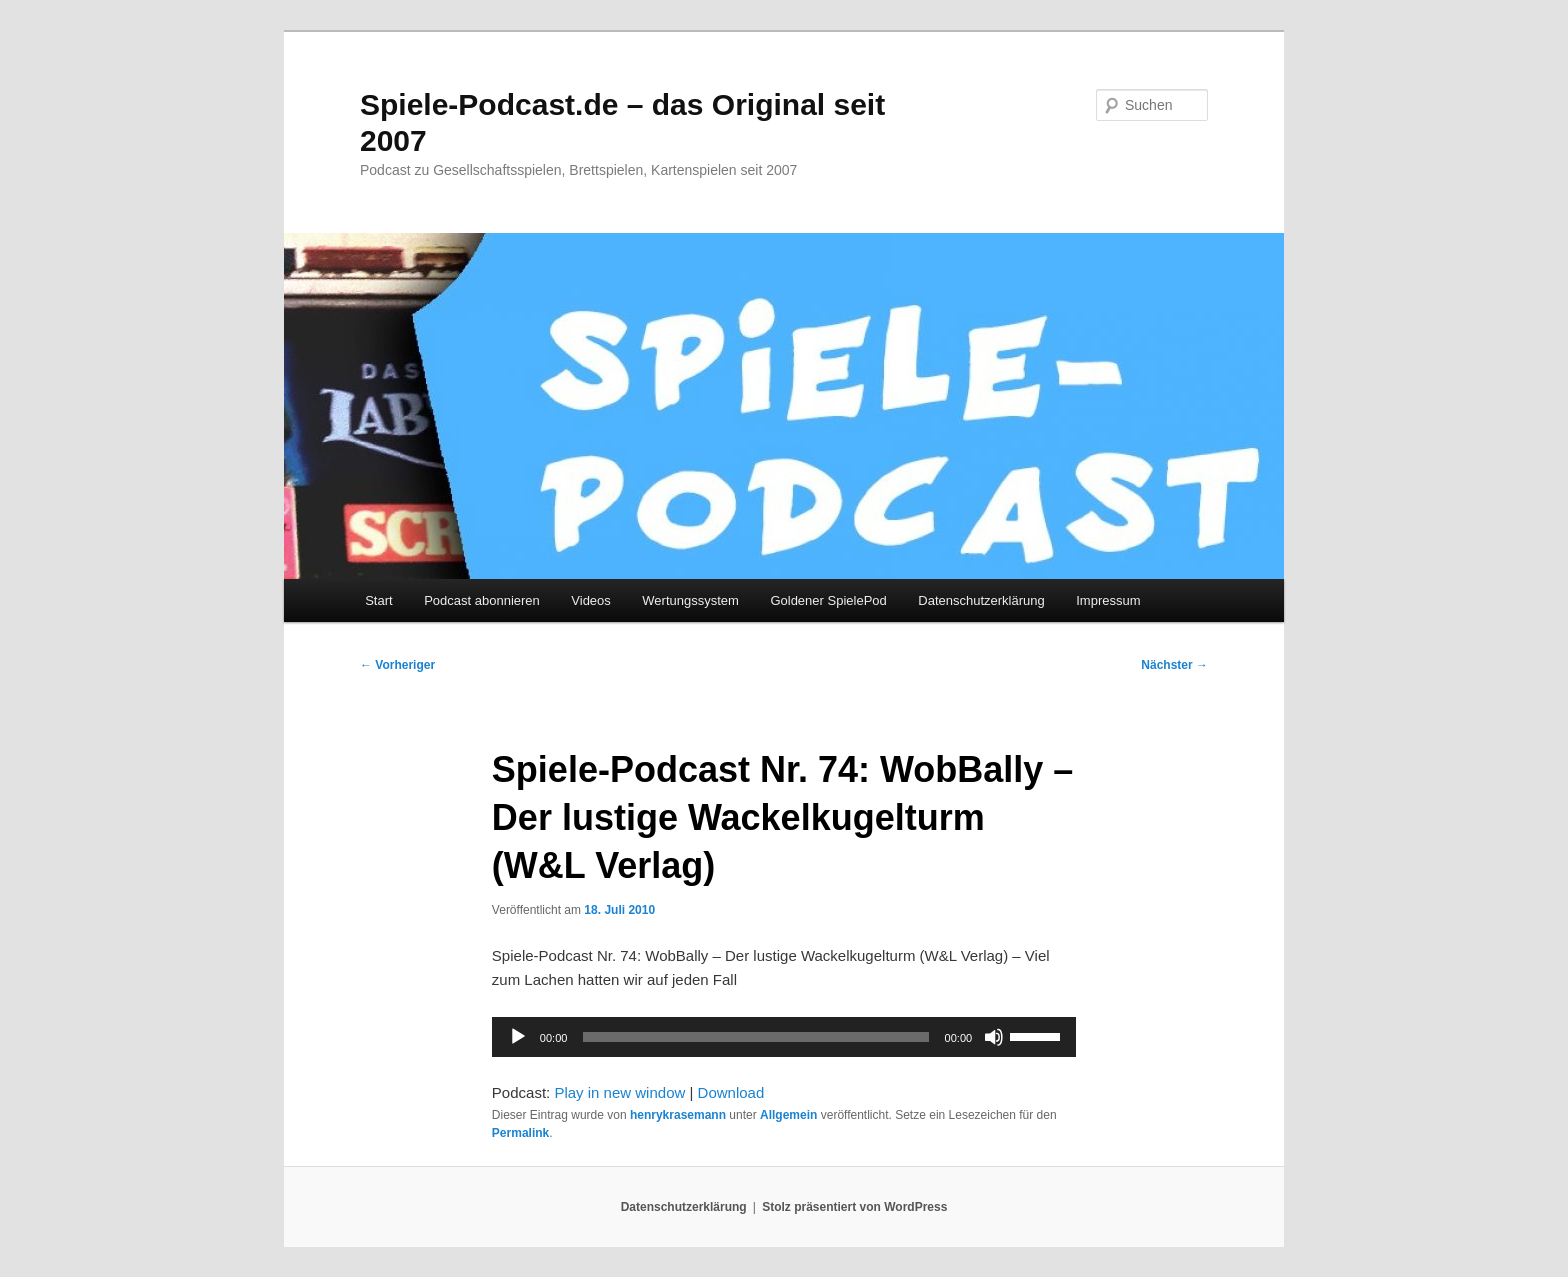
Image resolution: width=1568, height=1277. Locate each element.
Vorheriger (397, 665)
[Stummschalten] (994, 1037)
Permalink (520, 1133)
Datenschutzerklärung (981, 600)
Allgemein (788, 1115)
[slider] (755, 1037)
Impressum (1108, 600)
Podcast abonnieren (482, 600)
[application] (784, 1037)
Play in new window (619, 1092)
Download (731, 1092)
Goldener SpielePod (828, 600)
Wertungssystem (690, 600)
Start (378, 600)
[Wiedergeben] (518, 1037)
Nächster (1174, 665)
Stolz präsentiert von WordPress (854, 1207)
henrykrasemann (678, 1115)
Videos (591, 600)
